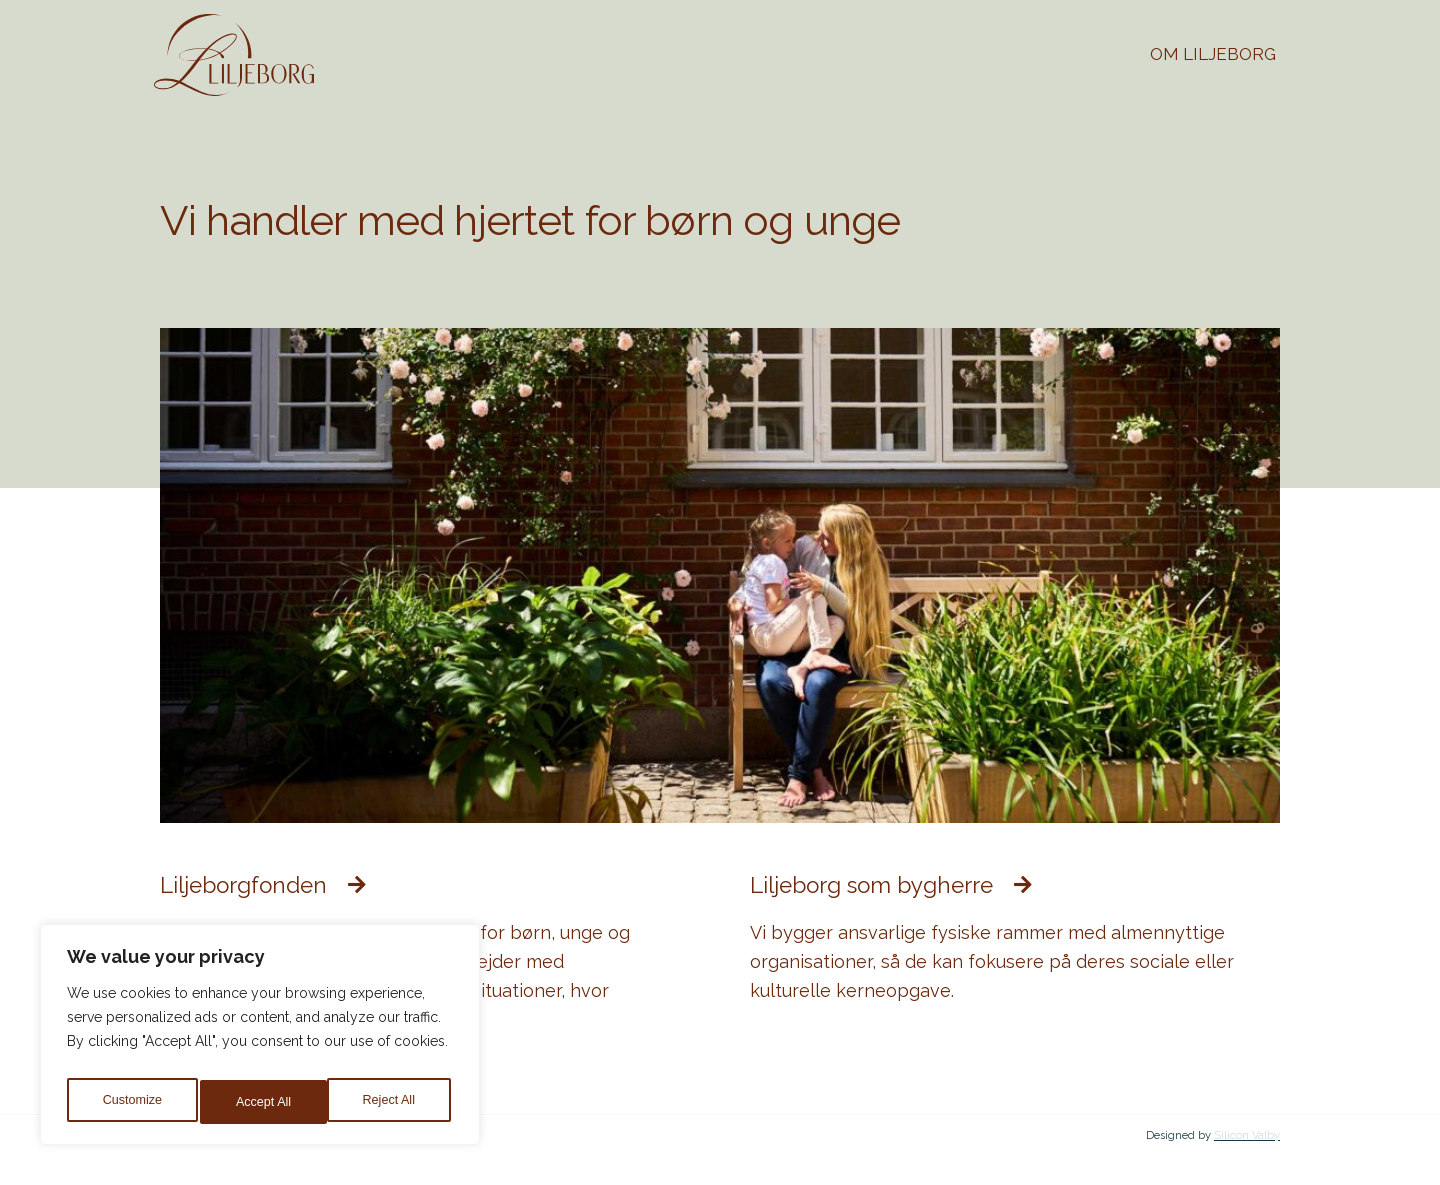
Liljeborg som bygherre (893, 884)
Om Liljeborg (1213, 54)
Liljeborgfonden (258, 884)
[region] (260, 1040)
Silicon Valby (1247, 1134)
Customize (131, 1102)
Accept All (391, 1102)
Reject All (262, 1102)
